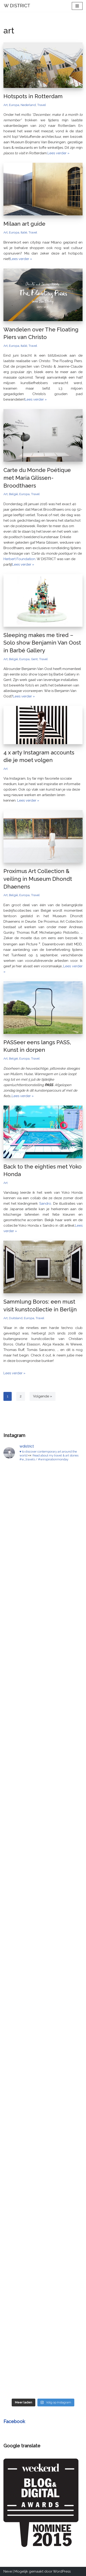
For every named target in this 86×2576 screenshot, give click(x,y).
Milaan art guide (24, 223)
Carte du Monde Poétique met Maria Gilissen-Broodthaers (37, 478)
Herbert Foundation (19, 559)
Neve (7, 2571)
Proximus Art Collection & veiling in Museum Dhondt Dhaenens (37, 879)
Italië (24, 232)
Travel (41, 105)
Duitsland (15, 1318)
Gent (34, 659)
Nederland (28, 105)
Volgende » (42, 1396)
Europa (14, 105)
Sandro (45, 1203)
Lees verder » (58, 153)
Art (5, 105)
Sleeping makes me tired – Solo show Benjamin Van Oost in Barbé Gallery (42, 643)
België (13, 494)
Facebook (14, 2421)
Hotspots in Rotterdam (33, 96)
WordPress (62, 2571)
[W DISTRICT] (17, 6)
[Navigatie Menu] (77, 6)
